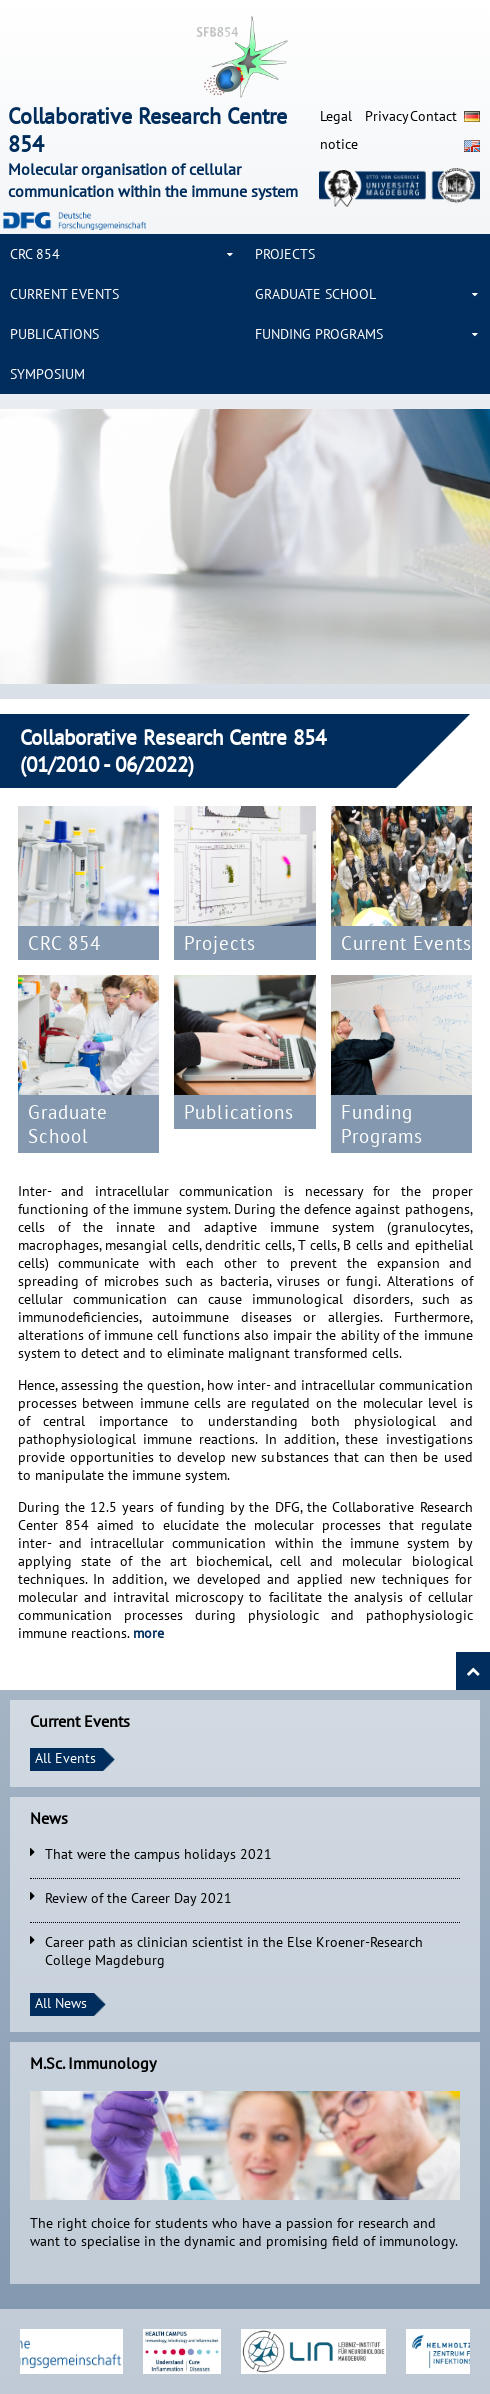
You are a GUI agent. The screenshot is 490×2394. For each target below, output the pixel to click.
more (148, 1633)
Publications (54, 334)
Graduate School (315, 294)
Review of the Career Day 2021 (138, 1898)
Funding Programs (319, 334)
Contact (432, 116)
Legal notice (339, 130)
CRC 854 (35, 254)
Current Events (64, 294)
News (49, 1818)
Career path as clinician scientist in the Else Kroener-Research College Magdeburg (234, 1951)
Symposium (47, 374)
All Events (65, 1758)
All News (61, 2003)
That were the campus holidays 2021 (158, 1854)
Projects (285, 254)
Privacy (387, 116)
